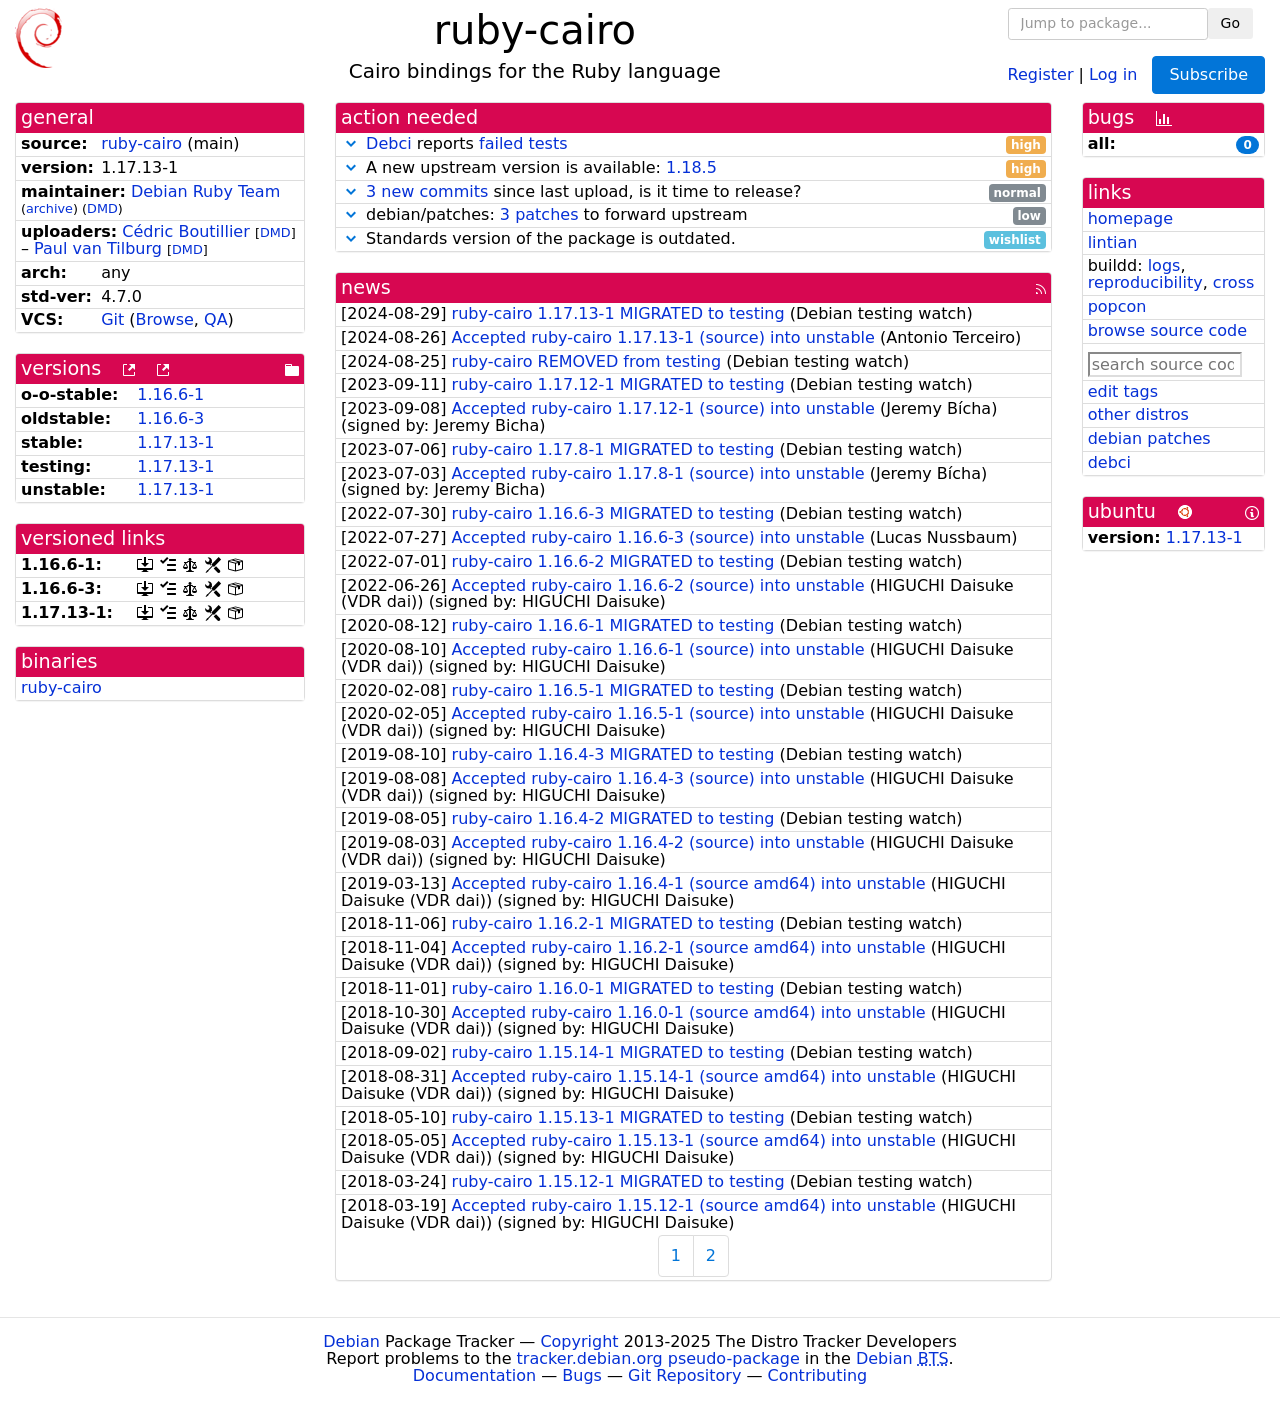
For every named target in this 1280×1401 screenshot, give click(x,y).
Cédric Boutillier (185, 231)
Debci (389, 143)
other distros (1138, 414)
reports (693, 144)
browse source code (1167, 330)
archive (49, 208)
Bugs (582, 1375)
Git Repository (684, 1375)
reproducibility (1145, 282)
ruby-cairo (141, 143)
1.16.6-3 (170, 418)
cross (1233, 282)
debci (1109, 462)
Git (112, 319)
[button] (351, 143)
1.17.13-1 (175, 442)
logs (1164, 265)
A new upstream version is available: (693, 168)
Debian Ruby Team (205, 191)
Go (1230, 23)
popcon (1117, 306)
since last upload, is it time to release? (693, 192)
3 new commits (427, 191)
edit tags (1123, 391)
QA (216, 319)
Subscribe (1208, 74)
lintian (1113, 242)
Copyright (579, 1341)
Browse (165, 319)
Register (1041, 73)
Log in (1113, 73)
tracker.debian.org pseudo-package (658, 1358)
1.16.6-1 (170, 394)
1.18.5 (691, 167)
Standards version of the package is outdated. (693, 239)
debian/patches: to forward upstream (693, 215)
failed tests (523, 143)
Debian (351, 1341)
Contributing (818, 1375)
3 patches (539, 214)
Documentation (474, 1375)
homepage (1130, 218)
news (366, 287)
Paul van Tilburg (98, 248)
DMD (102, 208)
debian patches (1149, 438)
